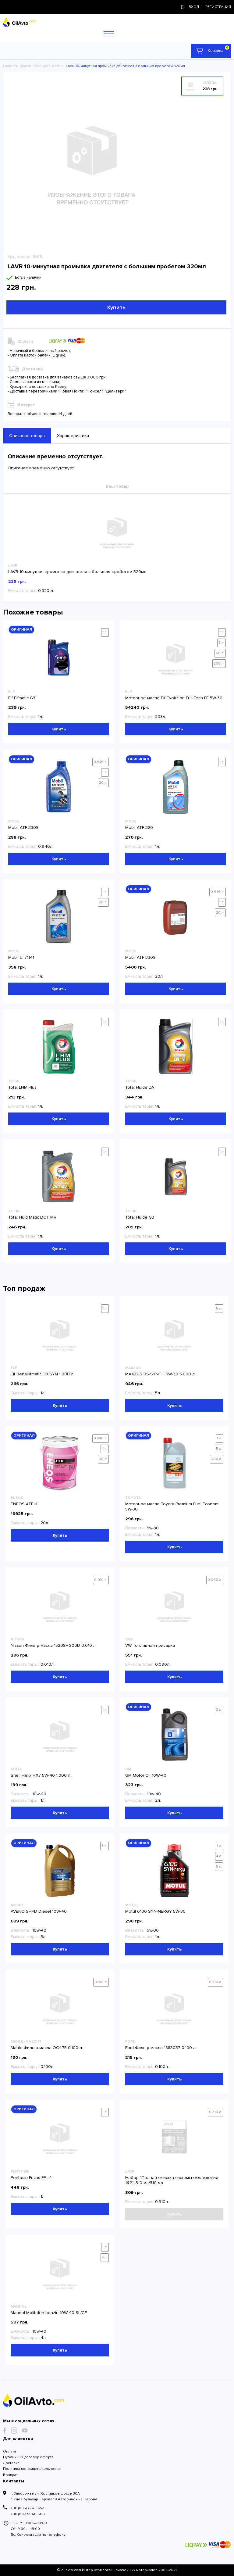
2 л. (219, 1709)
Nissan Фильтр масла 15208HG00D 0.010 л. (54, 1645)
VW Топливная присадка (150, 1645)
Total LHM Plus (22, 1087)
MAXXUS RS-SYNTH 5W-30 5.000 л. (160, 1374)
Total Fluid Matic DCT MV (32, 1217)
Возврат (10, 2475)
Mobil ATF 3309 (23, 827)
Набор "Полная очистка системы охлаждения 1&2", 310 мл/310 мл (171, 2180)
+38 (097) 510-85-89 (28, 2514)
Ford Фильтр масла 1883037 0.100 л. (161, 2047)
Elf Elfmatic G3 (21, 697)
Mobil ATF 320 (139, 827)
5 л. (221, 642)
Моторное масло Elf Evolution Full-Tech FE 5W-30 (173, 697)
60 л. (220, 653)
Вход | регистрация (206, 7)
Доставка (11, 2463)
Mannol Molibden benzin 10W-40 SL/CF (49, 2312)
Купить (116, 307)
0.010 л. (101, 1580)
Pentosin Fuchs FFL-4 (31, 2177)
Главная (10, 66)
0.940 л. (101, 1438)
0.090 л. (214, 1580)
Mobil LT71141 (21, 957)
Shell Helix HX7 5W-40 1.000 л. (41, 1775)
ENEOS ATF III (24, 1504)
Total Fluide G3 (139, 1217)
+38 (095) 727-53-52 (27, 2508)
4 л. (105, 1448)
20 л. (103, 782)
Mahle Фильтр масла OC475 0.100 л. (47, 2047)
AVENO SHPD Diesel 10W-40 (39, 1911)
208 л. (219, 663)
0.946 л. (101, 762)
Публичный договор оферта (28, 2457)
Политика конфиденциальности (31, 2469)
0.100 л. (101, 1982)
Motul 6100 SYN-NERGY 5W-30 (155, 1911)
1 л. (105, 632)
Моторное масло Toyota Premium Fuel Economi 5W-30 (172, 1506)
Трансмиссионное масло (41, 66)
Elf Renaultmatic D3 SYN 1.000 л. (42, 1374)
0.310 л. (215, 2112)
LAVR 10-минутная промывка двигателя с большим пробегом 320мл (77, 571)
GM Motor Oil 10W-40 (145, 1775)
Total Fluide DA (139, 1087)
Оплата (9, 2451)
